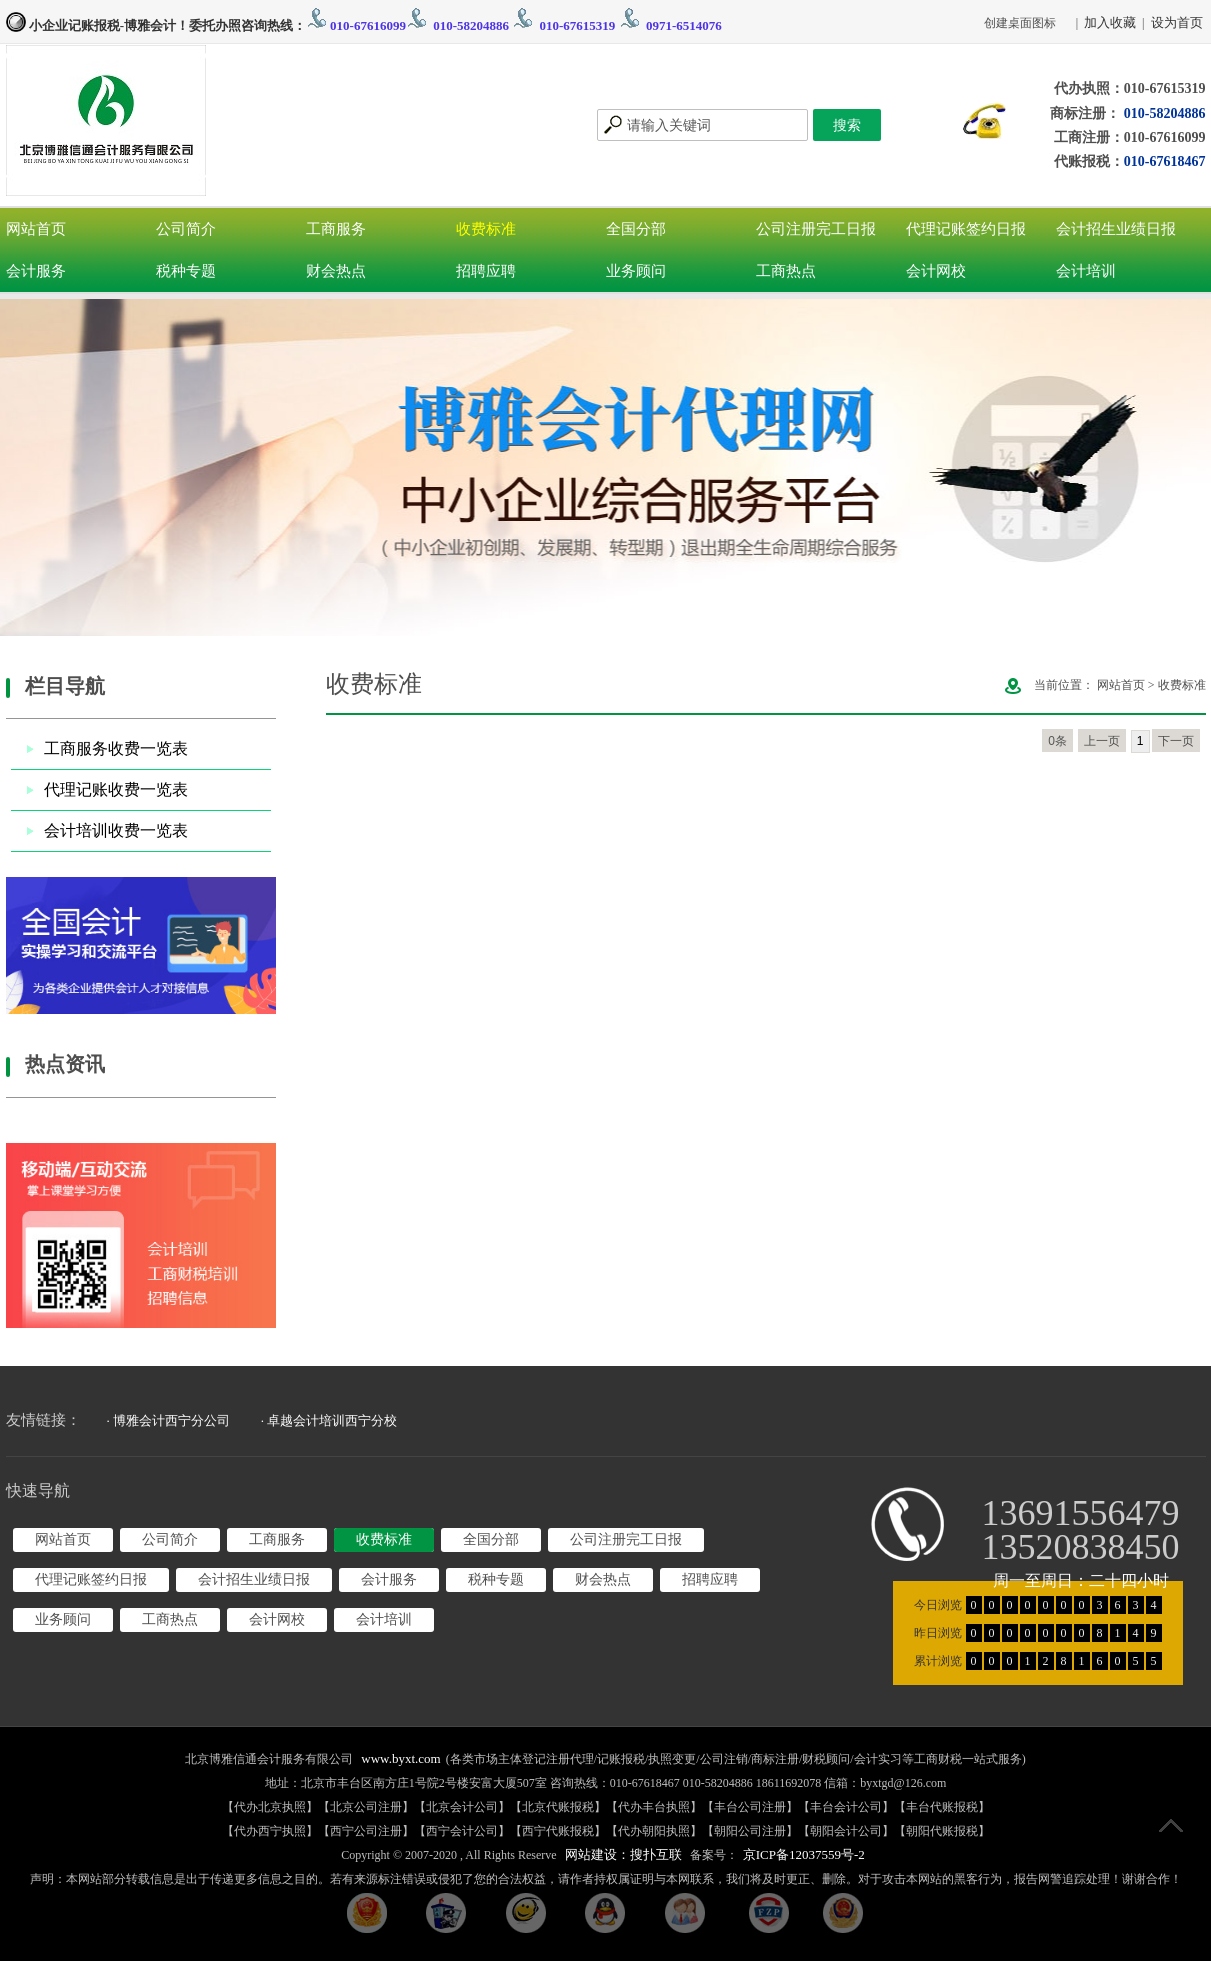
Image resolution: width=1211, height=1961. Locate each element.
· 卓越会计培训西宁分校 (329, 1420)
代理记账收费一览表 (116, 789)
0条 (1057, 741)
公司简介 (186, 229)
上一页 (1102, 741)
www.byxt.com (400, 1758)
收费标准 (486, 229)
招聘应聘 (486, 271)
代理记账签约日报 (966, 229)
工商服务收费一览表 (116, 748)
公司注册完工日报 (816, 229)
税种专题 (186, 271)
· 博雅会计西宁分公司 (169, 1420)
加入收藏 (1110, 22)
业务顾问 (636, 271)
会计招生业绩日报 (1116, 229)
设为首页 (1177, 22)
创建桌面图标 (1020, 23)
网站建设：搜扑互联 (623, 1854)
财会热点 (336, 271)
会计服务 (36, 271)
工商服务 (336, 229)
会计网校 (936, 271)
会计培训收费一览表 (116, 830)
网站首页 (36, 229)
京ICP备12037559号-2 (804, 1854)
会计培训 (1086, 271)
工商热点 (786, 271)
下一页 (1176, 741)
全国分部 (636, 229)
